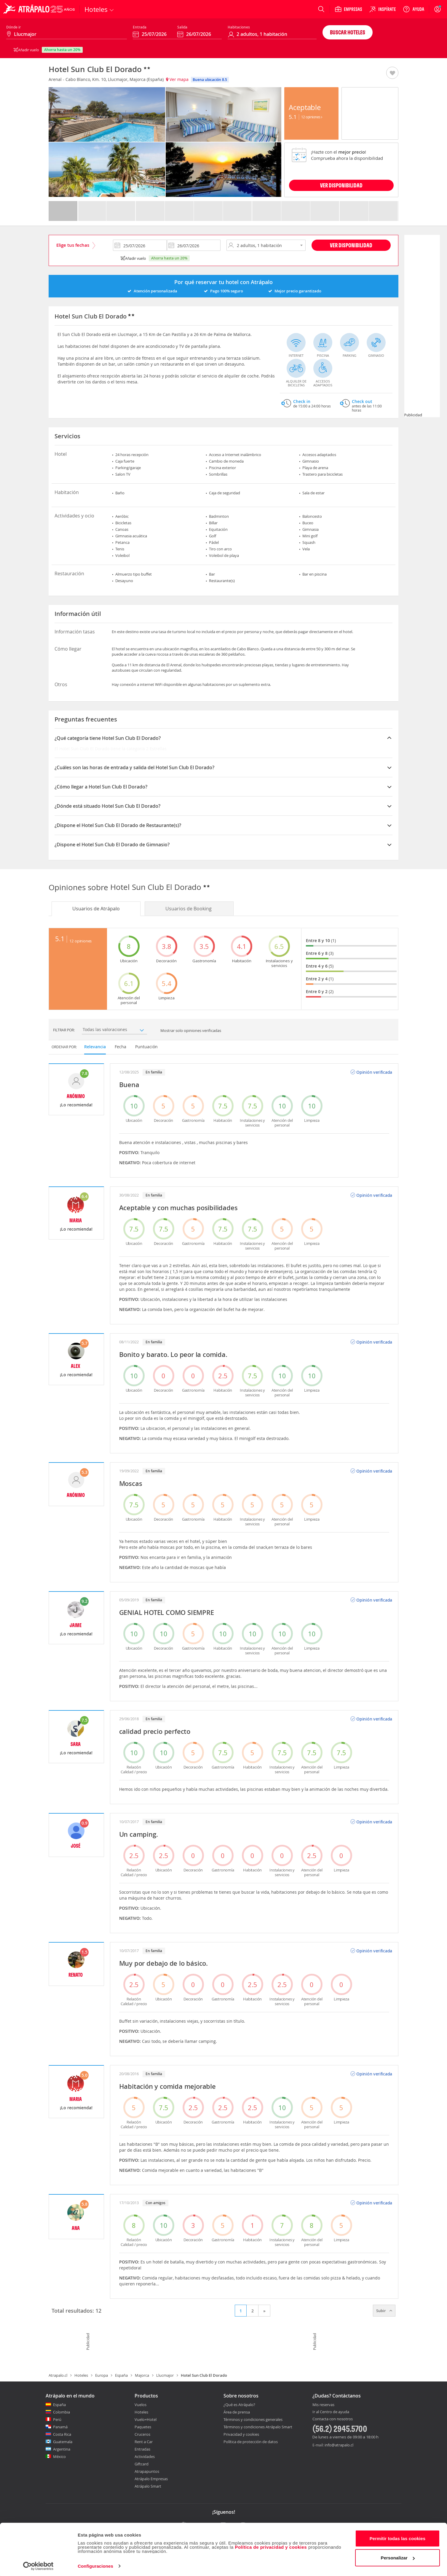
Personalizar (398, 2556)
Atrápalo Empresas (151, 2478)
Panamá (60, 2427)
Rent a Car (144, 2441)
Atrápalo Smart (148, 2486)
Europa (101, 2375)
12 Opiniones (311, 116)
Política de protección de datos (251, 2441)
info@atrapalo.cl (339, 2445)
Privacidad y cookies (241, 2434)
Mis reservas (323, 2405)
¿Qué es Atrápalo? (239, 2404)
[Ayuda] (413, 9)
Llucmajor (165, 2375)
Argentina (61, 2449)
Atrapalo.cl (58, 2375)
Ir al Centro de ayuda (330, 2412)
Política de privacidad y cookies (271, 2545)
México (59, 2456)
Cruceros (142, 2434)
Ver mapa (177, 79)
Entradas (142, 2449)
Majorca (142, 2375)
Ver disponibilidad (351, 245)
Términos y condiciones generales (253, 2419)
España (121, 2375)
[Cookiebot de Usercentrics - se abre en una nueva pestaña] (38, 2564)
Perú (57, 2419)
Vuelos (140, 2404)
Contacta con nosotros (332, 2419)
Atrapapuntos (147, 2471)
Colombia (61, 2412)
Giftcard (142, 2464)
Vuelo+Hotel (146, 2419)
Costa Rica (62, 2434)
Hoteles (81, 2375)
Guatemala (62, 2441)
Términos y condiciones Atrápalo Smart (258, 2427)
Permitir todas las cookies (398, 2536)
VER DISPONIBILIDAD (341, 185)
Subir (384, 2310)
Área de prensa (237, 2412)
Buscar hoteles (347, 32)
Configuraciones (95, 2564)
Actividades (145, 2456)
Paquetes (143, 2427)
